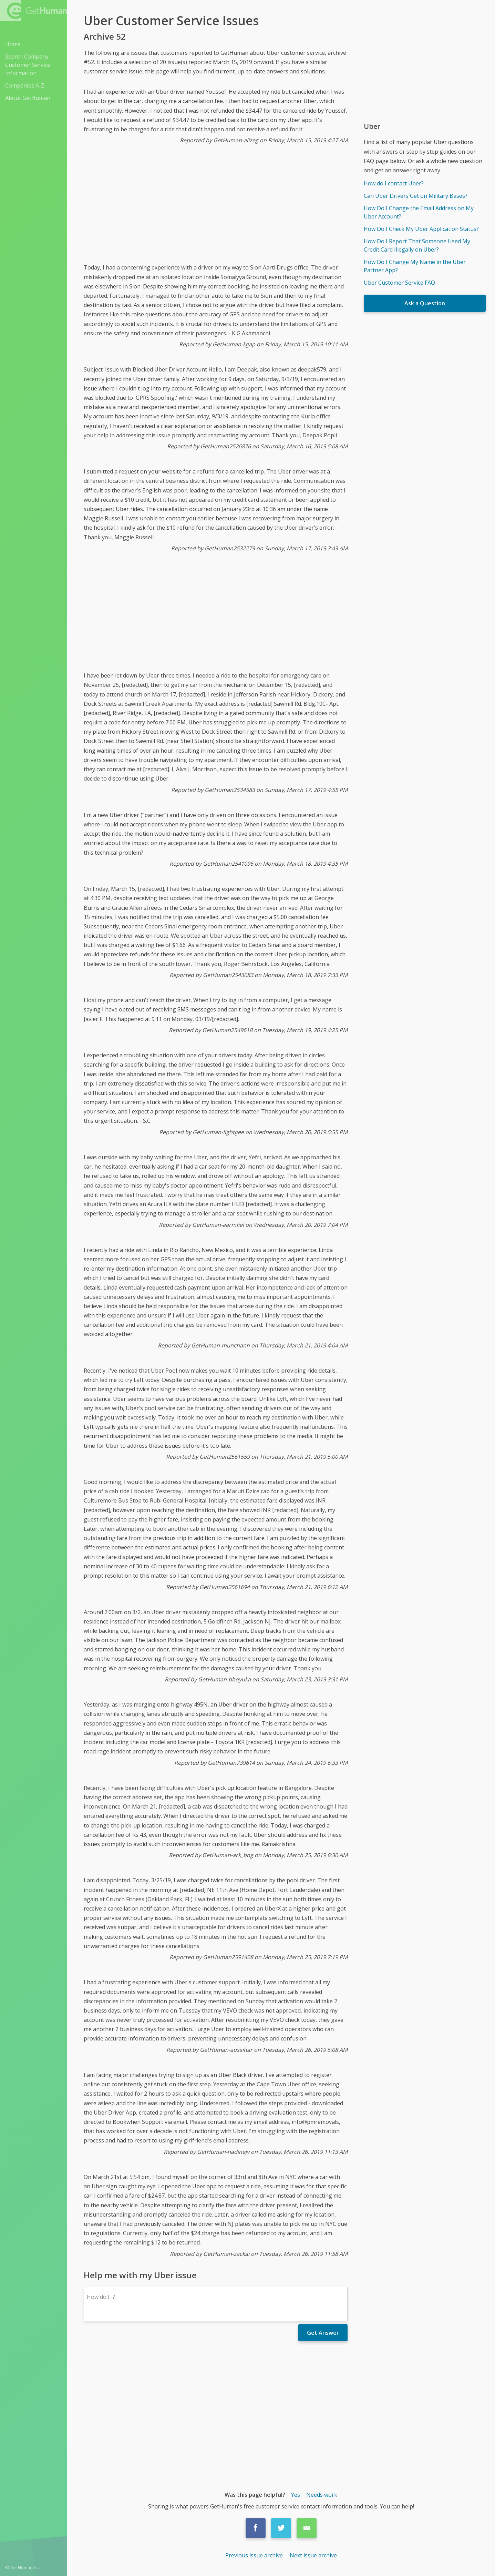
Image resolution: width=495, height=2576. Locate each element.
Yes (295, 2494)
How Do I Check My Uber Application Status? (421, 229)
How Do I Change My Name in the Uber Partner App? (415, 266)
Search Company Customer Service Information (27, 65)
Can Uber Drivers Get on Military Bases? (415, 196)
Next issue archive (312, 2555)
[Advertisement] (216, 209)
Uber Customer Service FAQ (399, 282)
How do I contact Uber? (394, 183)
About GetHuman (27, 98)
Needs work (321, 2494)
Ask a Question (424, 303)
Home (13, 44)
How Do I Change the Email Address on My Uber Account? (419, 212)
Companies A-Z (24, 85)
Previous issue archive (254, 2555)
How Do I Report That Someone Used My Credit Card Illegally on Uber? (417, 245)
